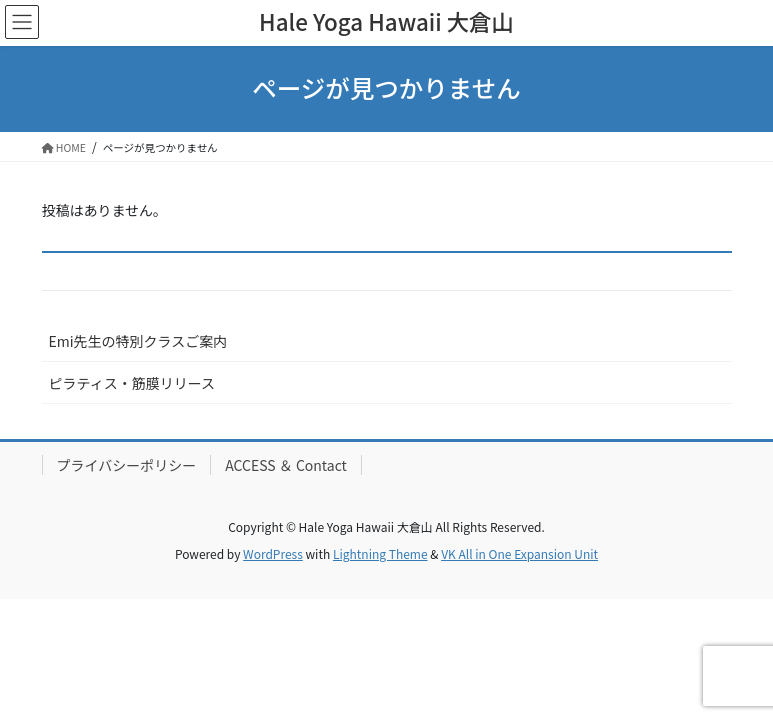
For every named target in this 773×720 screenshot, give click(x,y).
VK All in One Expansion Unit (519, 553)
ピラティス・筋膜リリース (132, 383)
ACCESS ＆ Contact (286, 465)
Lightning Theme (380, 553)
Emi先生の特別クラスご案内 (138, 341)
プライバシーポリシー (127, 465)
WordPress (273, 553)
